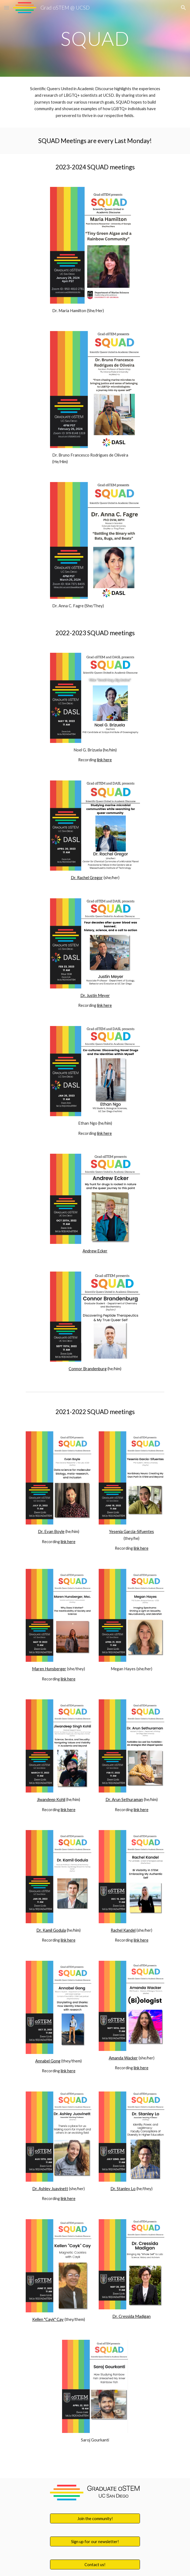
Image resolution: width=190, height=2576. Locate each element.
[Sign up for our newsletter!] (95, 2541)
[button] (6, 7)
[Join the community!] (95, 2518)
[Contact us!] (95, 2564)
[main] (95, 38)
